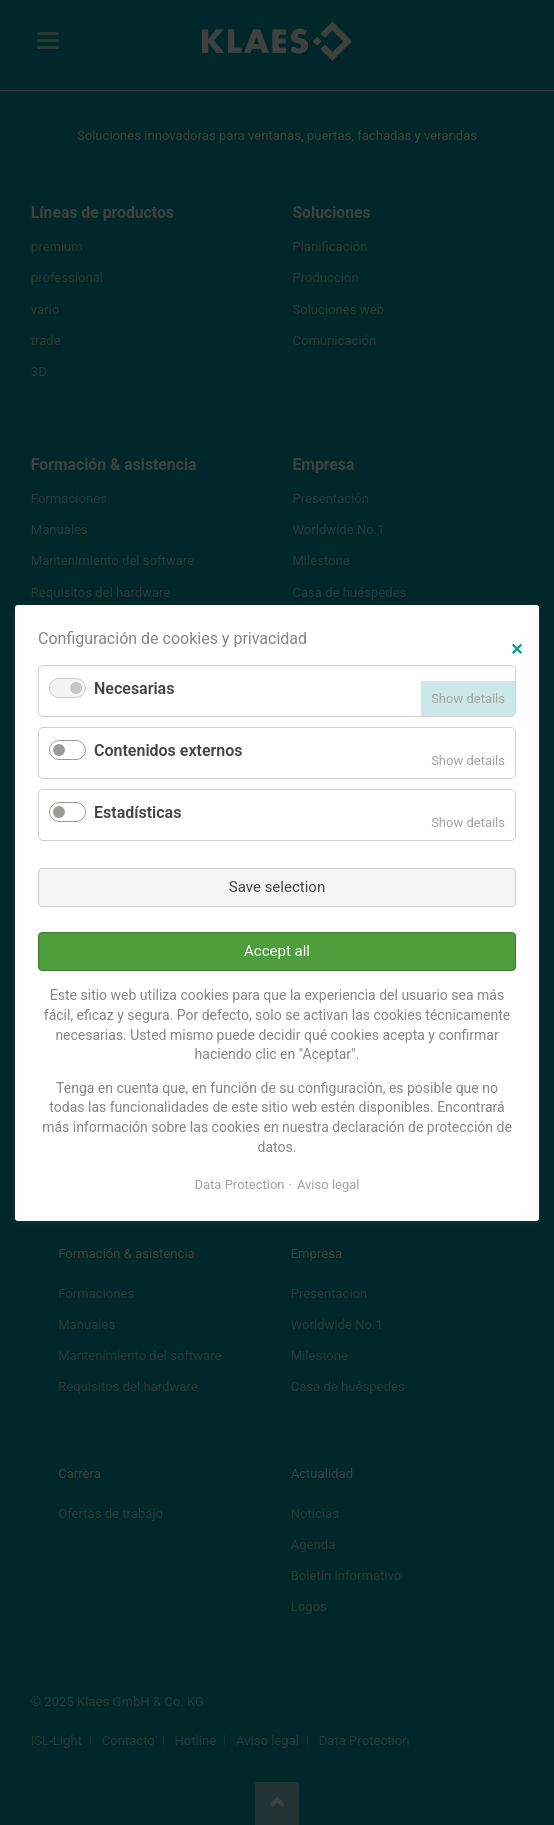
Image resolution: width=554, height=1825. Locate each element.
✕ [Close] (516, 646)
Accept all (277, 951)
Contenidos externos (168, 750)
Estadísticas (137, 812)
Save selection (277, 886)
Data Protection (240, 1184)
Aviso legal (328, 1184)
